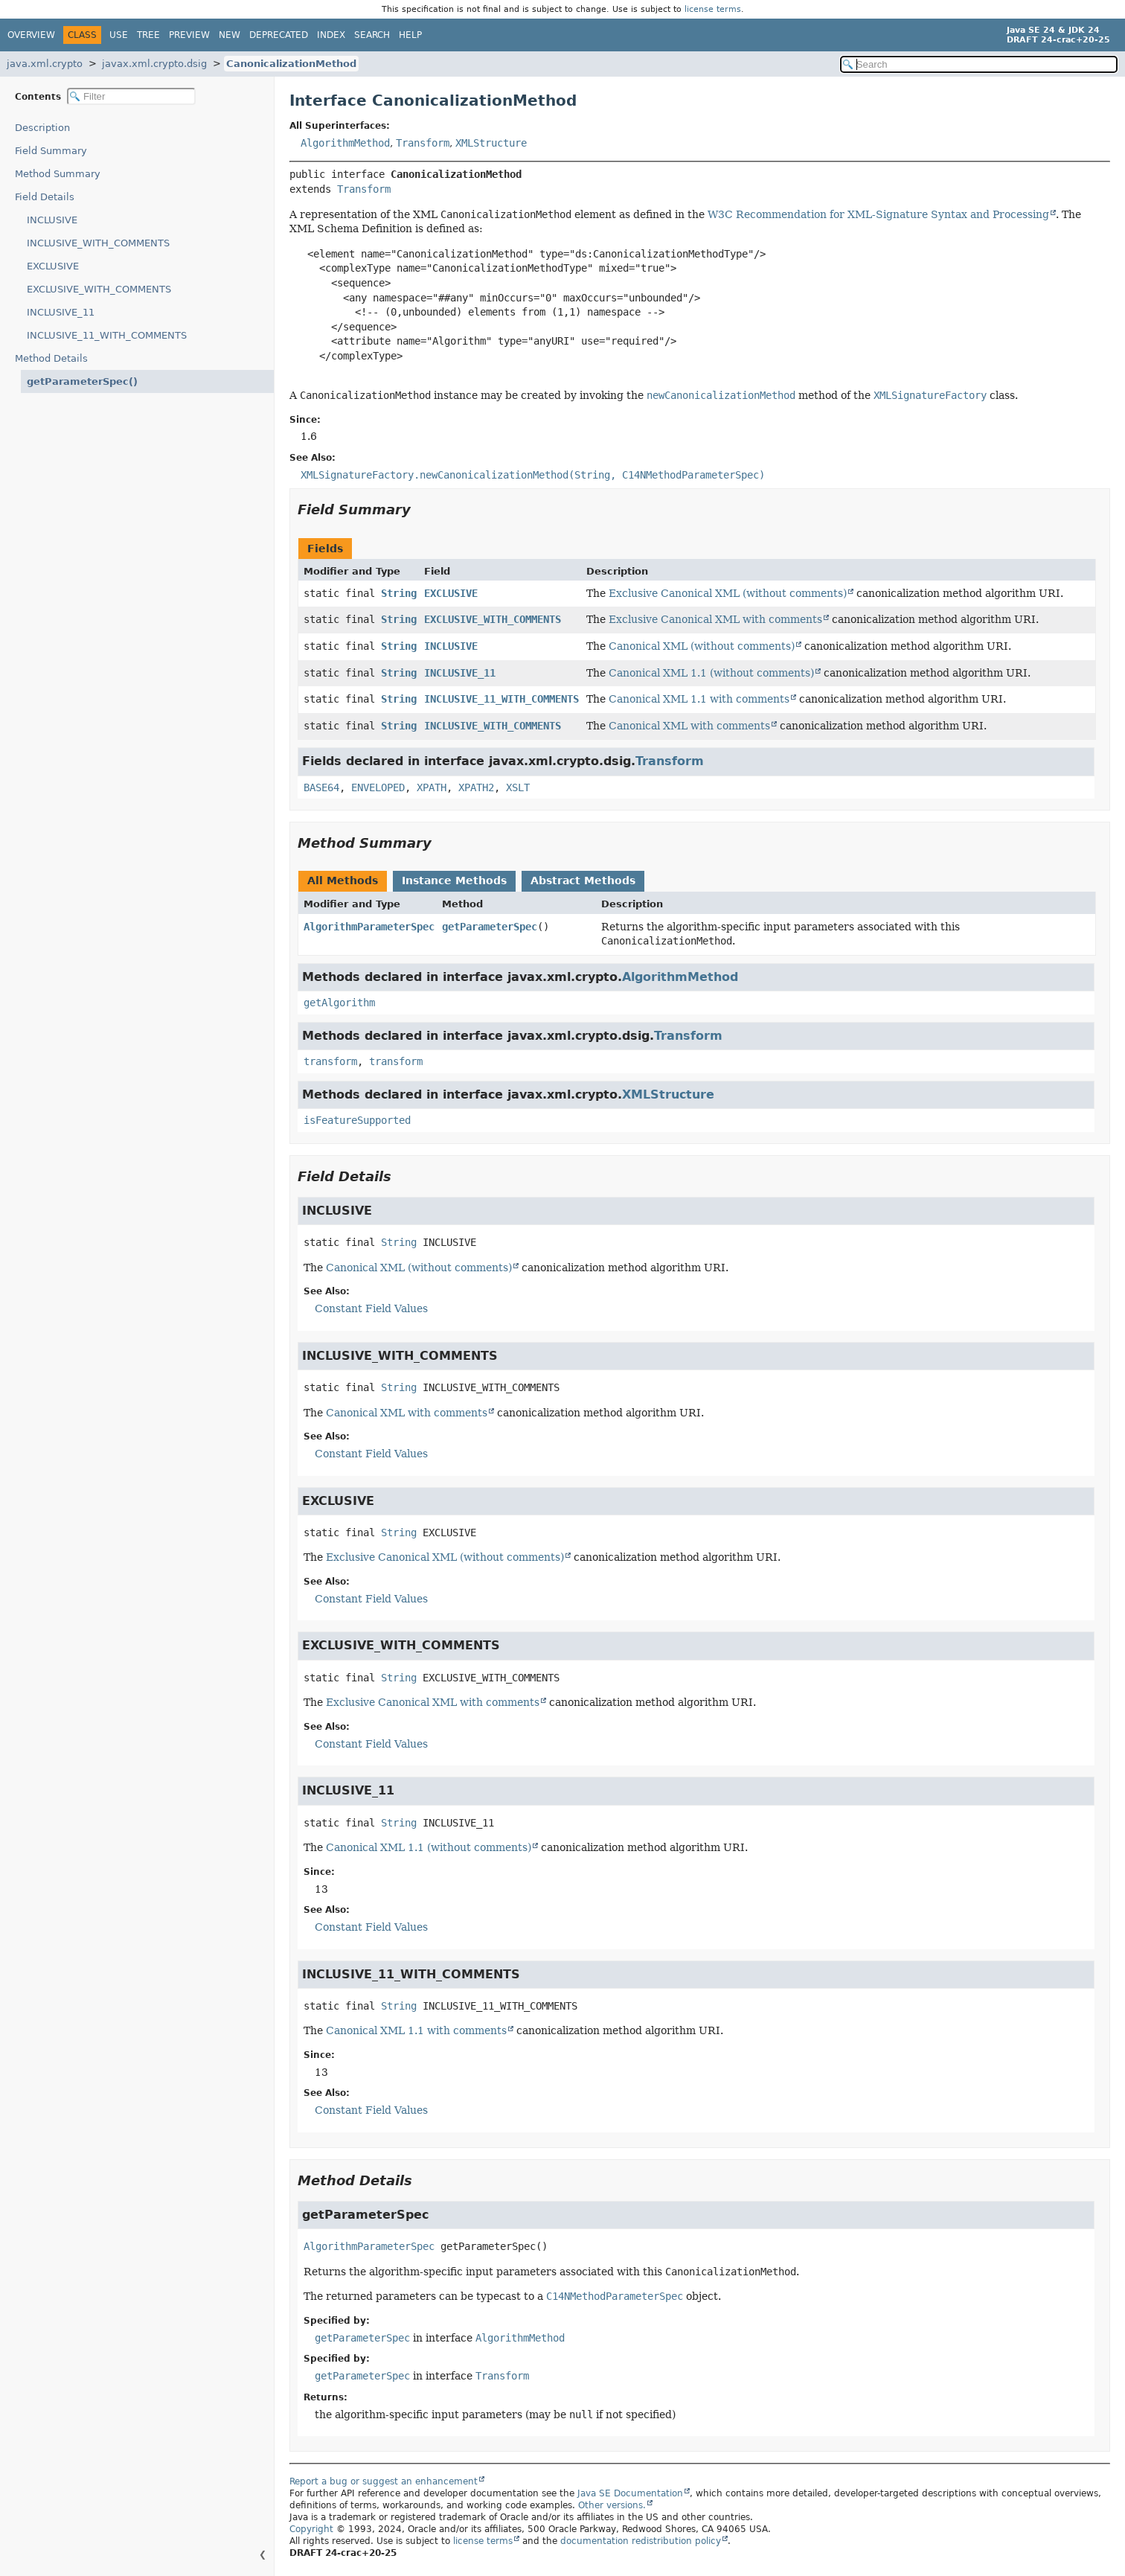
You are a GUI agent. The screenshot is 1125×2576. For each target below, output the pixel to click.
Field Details (44, 196)
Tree (148, 35)
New (229, 35)
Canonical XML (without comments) (702, 646)
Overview (31, 35)
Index (331, 35)
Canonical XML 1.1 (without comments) (711, 673)
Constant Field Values (371, 1308)
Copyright (311, 2529)
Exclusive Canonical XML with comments (715, 619)
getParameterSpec (489, 927)
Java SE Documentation (630, 2493)
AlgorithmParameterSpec (369, 927)
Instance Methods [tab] (454, 880)
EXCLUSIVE (53, 266)
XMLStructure (491, 143)
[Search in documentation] (979, 64)
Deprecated (278, 35)
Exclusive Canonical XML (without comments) (728, 593)
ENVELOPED (378, 787)
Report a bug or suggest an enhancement (383, 2481)
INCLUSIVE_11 (60, 312)
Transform (422, 143)
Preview (189, 35)
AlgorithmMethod (345, 143)
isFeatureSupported (357, 1120)
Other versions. (612, 2505)
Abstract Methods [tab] (583, 880)
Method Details (51, 358)
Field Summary (51, 150)
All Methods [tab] (342, 880)
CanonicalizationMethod (291, 63)
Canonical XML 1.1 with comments (699, 699)
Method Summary (57, 173)
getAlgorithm (339, 1003)
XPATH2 (476, 787)
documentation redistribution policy (640, 2541)
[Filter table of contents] (131, 96)
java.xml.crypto (45, 63)
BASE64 (321, 787)
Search (372, 35)
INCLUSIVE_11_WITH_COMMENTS (107, 335)
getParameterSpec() (75, 381)
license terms (713, 9)
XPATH (431, 787)
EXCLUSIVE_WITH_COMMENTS (99, 289)
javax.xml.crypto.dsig (154, 63)
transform (330, 1061)
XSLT (518, 787)
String (399, 593)
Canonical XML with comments (689, 726)
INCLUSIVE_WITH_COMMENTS (98, 243)
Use (118, 35)
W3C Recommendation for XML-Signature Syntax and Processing (878, 214)
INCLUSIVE (52, 220)
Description (46, 127)
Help (410, 35)
